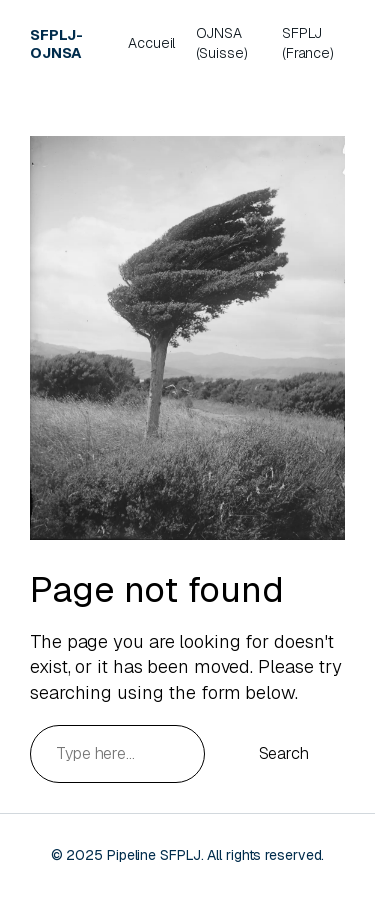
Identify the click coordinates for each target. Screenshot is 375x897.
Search (284, 753)
